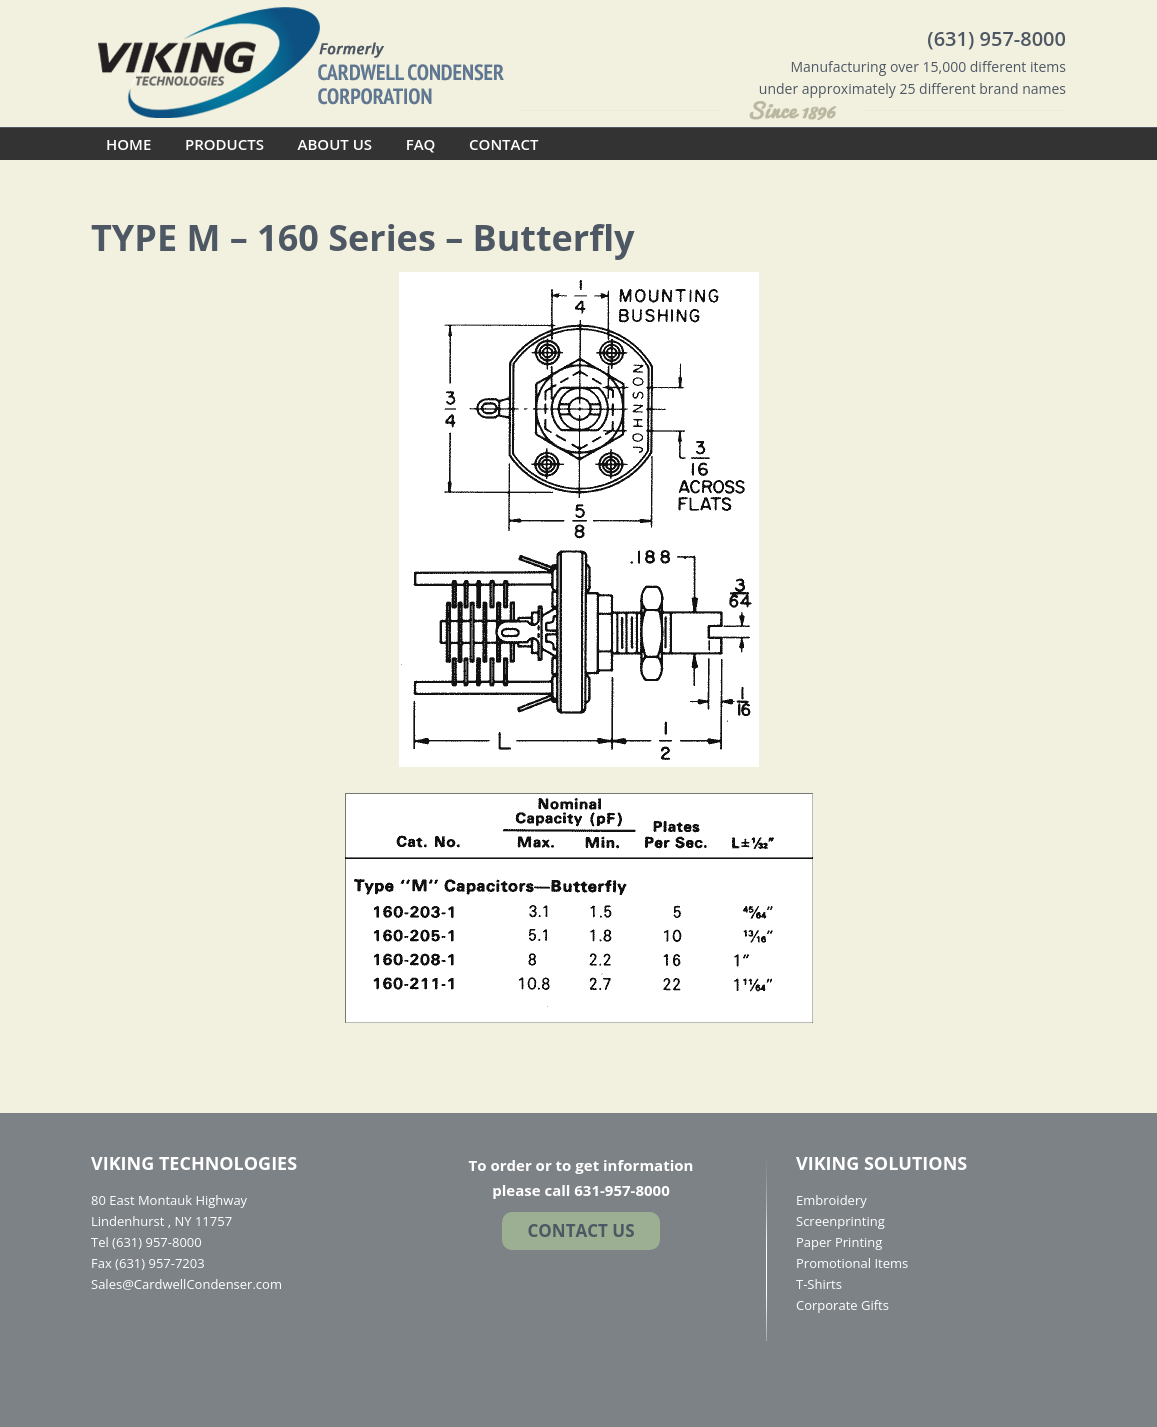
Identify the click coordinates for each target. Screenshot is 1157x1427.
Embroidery (831, 1200)
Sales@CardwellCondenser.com (186, 1284)
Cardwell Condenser (301, 61)
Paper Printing (839, 1242)
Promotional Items (852, 1263)
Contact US (580, 1230)
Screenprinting (840, 1221)
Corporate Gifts (842, 1305)
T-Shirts (819, 1284)
